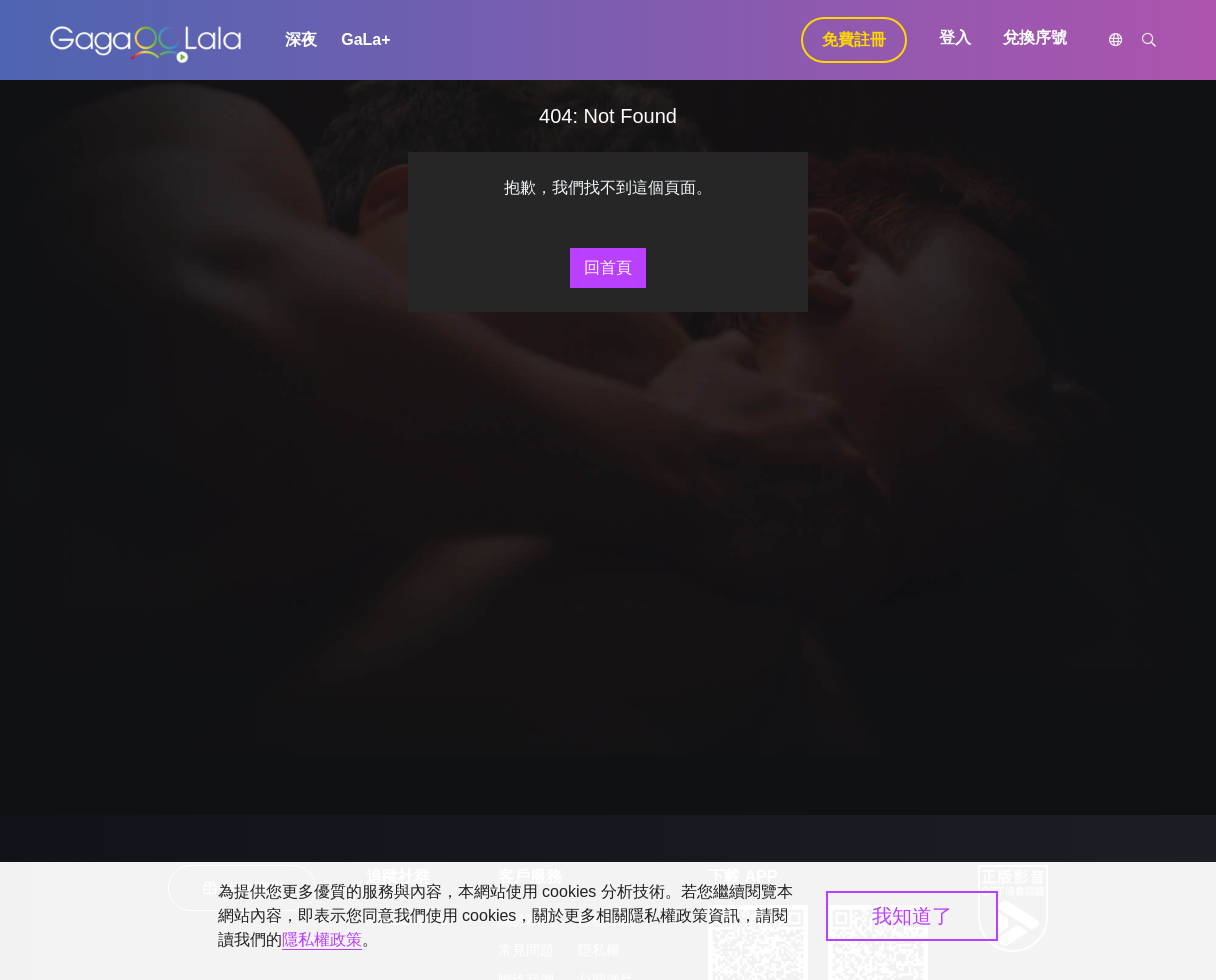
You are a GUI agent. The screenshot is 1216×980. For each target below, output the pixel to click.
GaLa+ (365, 39)
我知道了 (912, 916)
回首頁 (608, 267)
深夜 (301, 39)
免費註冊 (854, 39)
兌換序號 (1035, 37)
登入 (955, 37)
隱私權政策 (322, 939)
